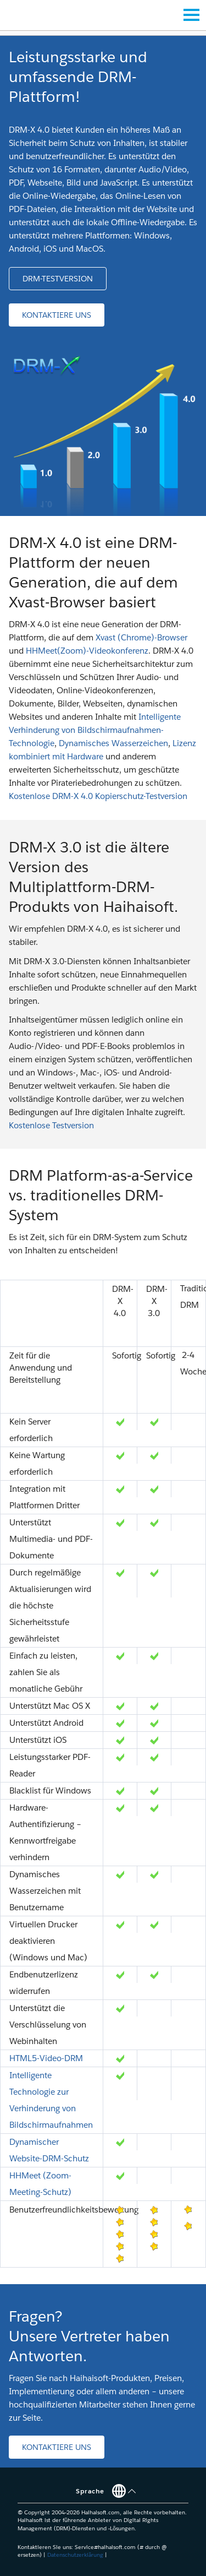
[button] (58, 278)
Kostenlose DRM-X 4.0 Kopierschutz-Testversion (98, 796)
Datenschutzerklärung (75, 2554)
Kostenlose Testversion (51, 1125)
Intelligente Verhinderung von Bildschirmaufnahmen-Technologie (95, 729)
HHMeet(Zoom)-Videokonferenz (87, 650)
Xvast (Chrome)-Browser (141, 637)
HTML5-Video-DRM (46, 2058)
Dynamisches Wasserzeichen (113, 743)
